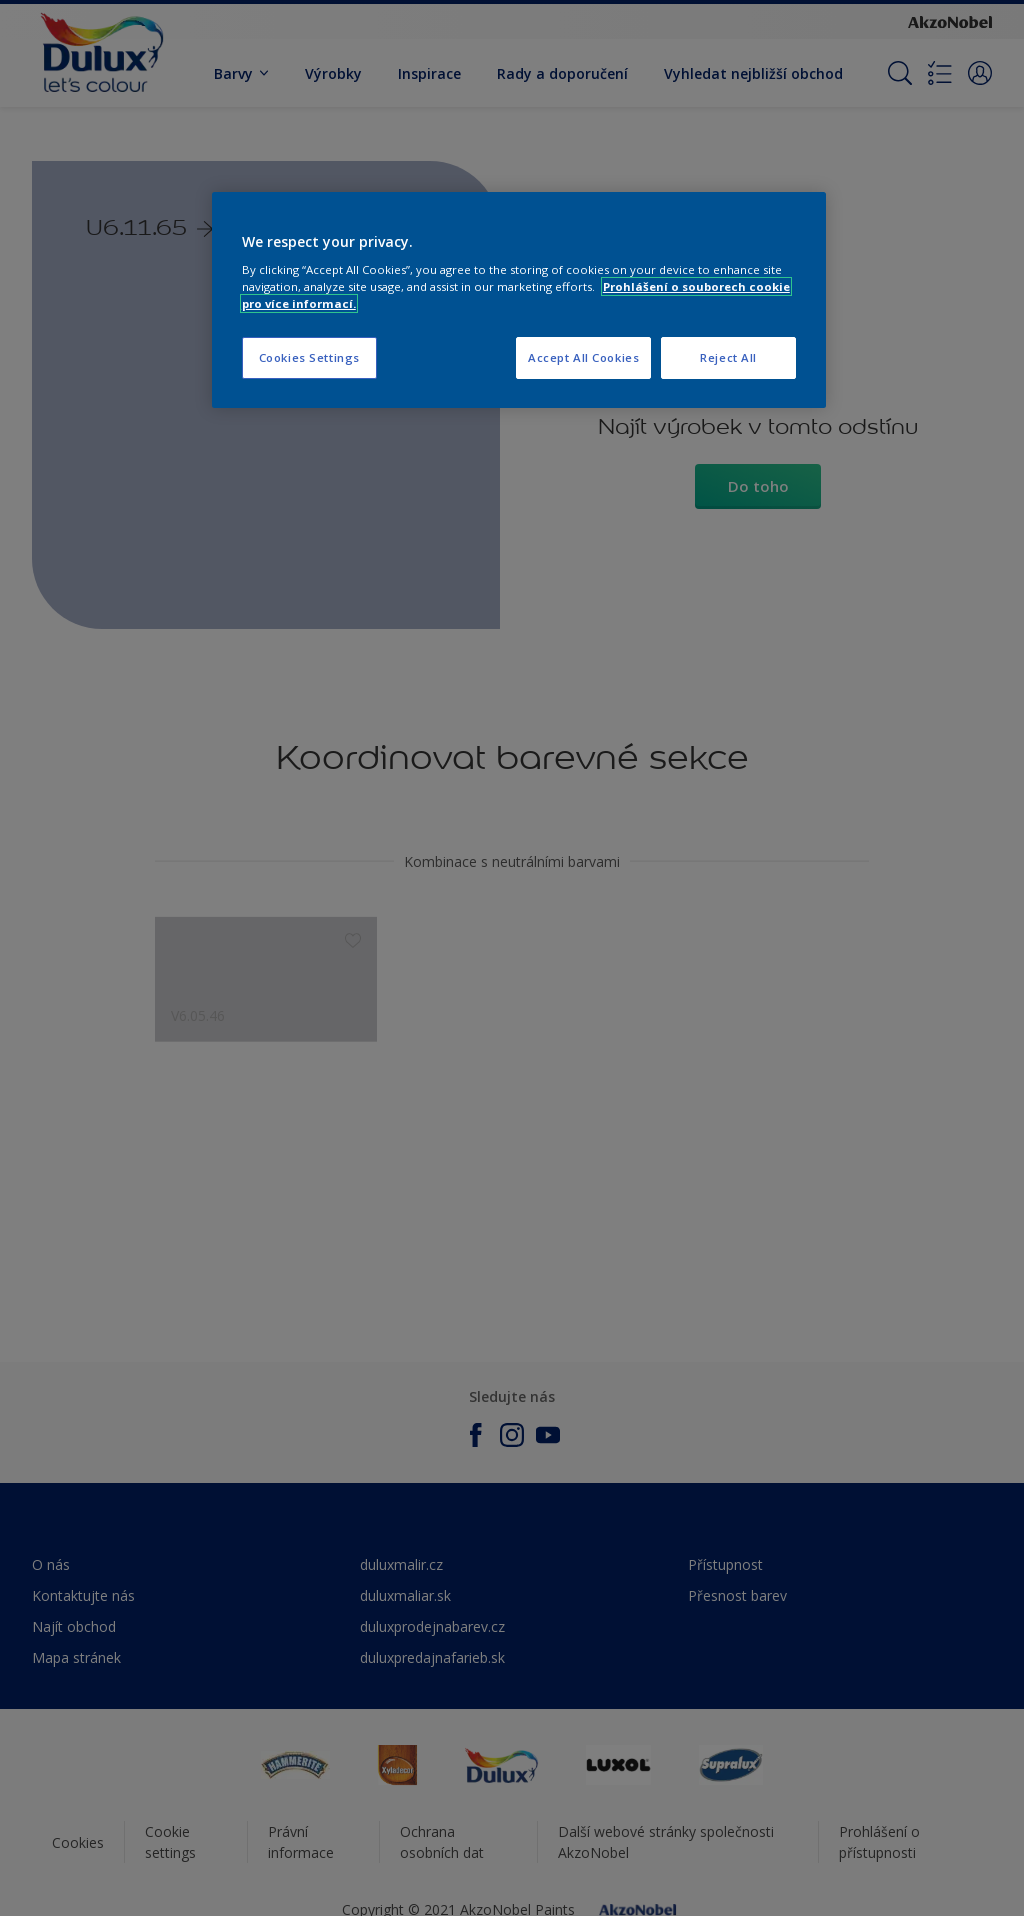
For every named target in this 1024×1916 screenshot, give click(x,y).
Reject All (728, 357)
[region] (519, 300)
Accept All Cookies (583, 357)
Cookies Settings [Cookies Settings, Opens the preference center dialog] (309, 357)
